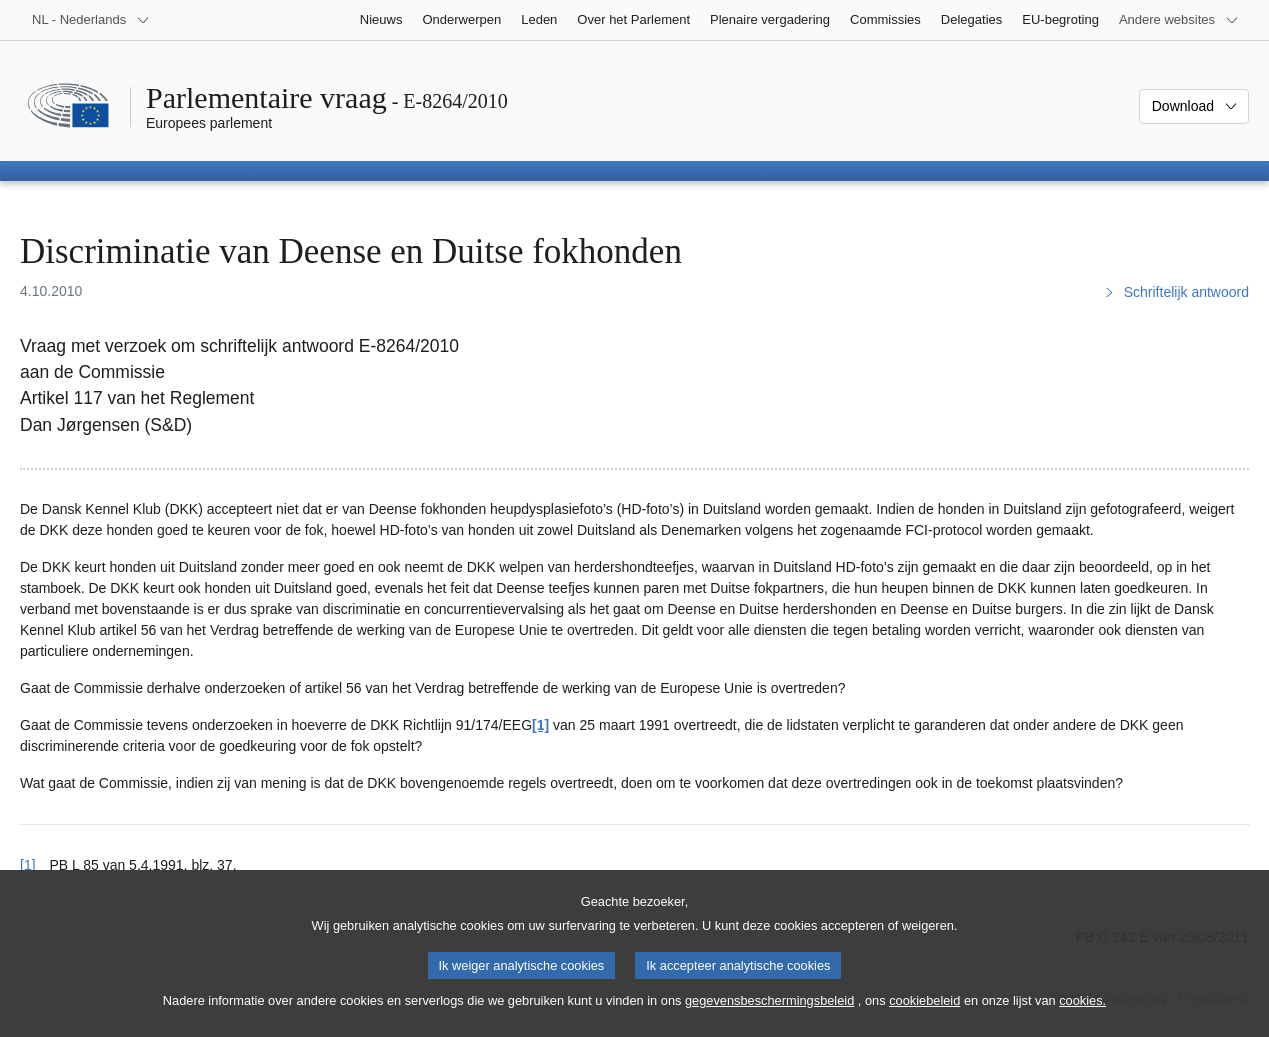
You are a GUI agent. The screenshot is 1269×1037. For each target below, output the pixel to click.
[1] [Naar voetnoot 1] (540, 725)
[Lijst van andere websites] (1179, 20)
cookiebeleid (924, 1021)
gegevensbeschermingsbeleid (769, 1021)
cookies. (1082, 1021)
